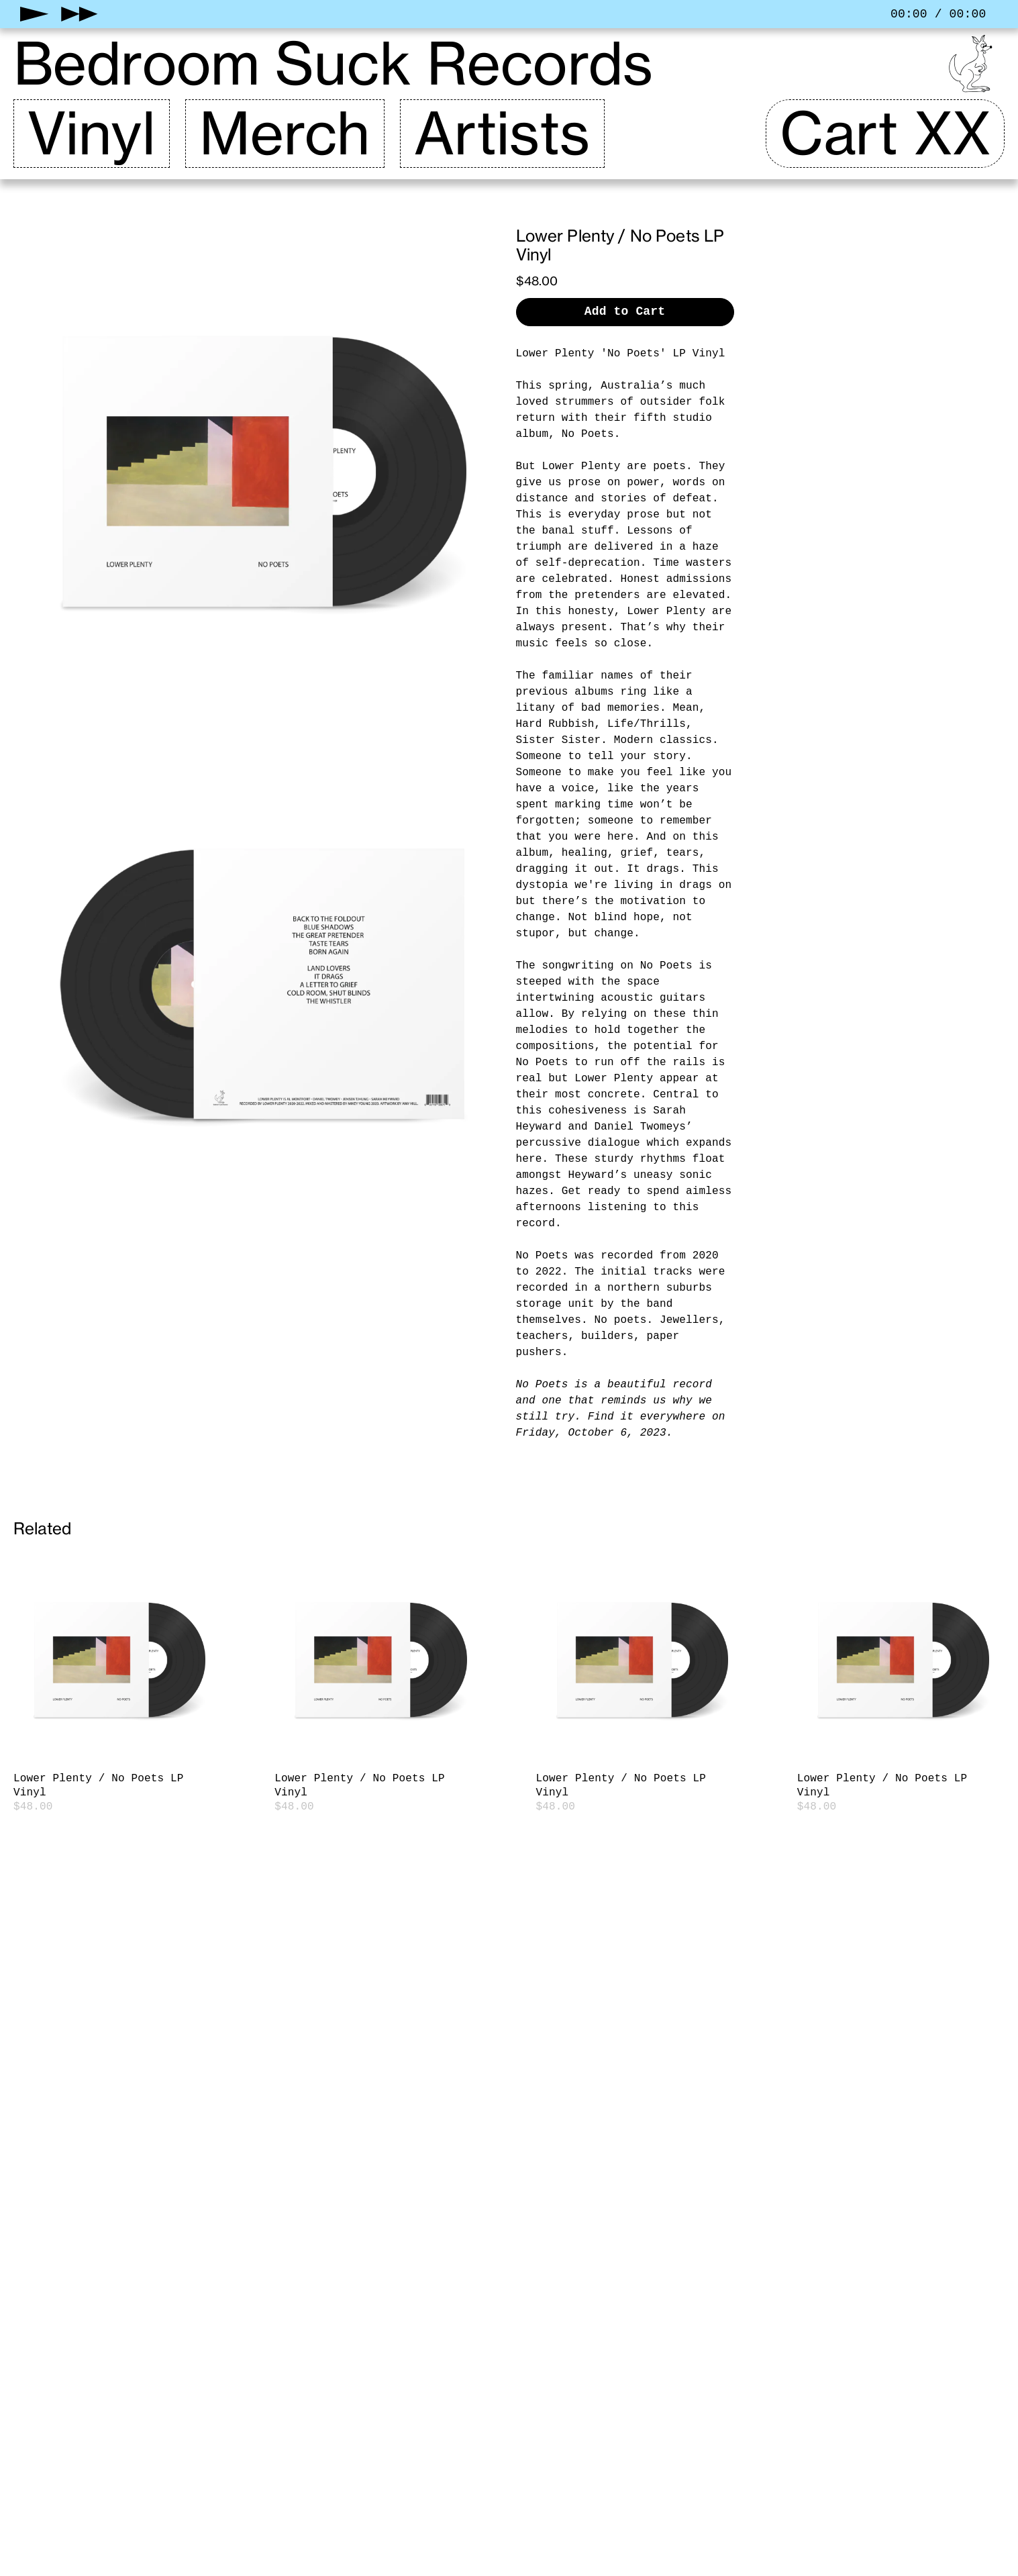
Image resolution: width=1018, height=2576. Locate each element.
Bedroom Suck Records (333, 64)
